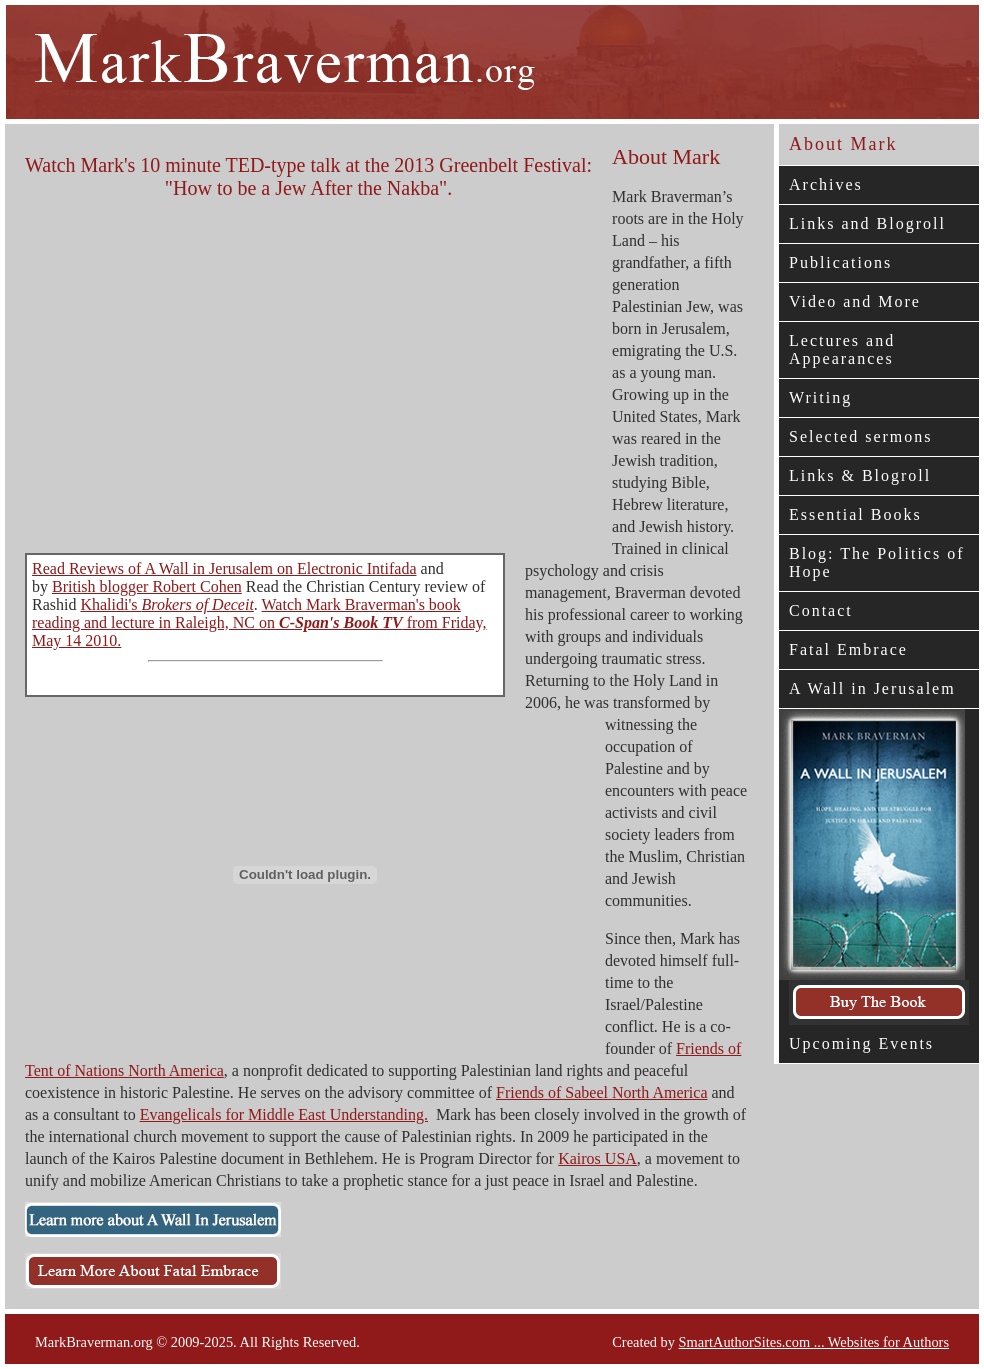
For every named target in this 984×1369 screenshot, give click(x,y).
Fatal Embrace (848, 649)
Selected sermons (861, 436)
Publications (840, 262)
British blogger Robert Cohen (147, 586)
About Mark (843, 144)
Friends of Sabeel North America (602, 1092)
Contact (821, 610)
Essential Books (855, 514)
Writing (820, 397)
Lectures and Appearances (842, 349)
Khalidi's (166, 604)
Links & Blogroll (860, 475)
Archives (826, 184)
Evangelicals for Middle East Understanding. (284, 1114)
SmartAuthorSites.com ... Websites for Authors (814, 1342)
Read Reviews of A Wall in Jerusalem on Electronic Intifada (224, 568)
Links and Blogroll (867, 223)
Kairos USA (597, 1158)
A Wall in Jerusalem (872, 688)
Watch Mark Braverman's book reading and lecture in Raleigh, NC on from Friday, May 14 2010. (259, 622)
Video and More (855, 301)
